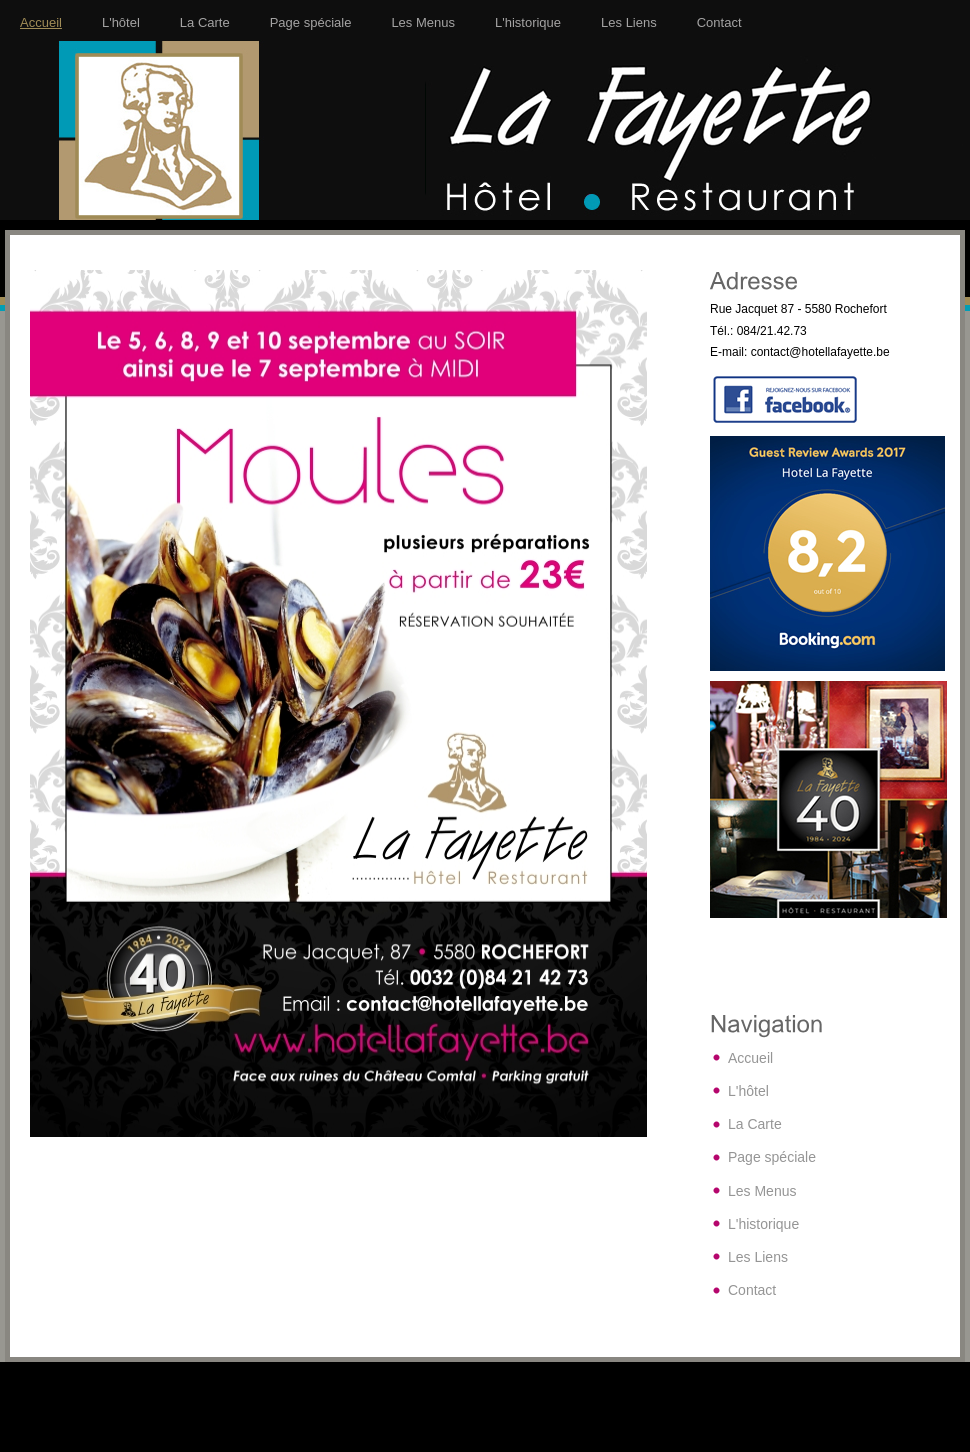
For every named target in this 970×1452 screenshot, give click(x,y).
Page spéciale (311, 22)
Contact (719, 22)
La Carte (205, 22)
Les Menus (423, 22)
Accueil (41, 22)
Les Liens (629, 22)
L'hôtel (121, 22)
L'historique (528, 22)
